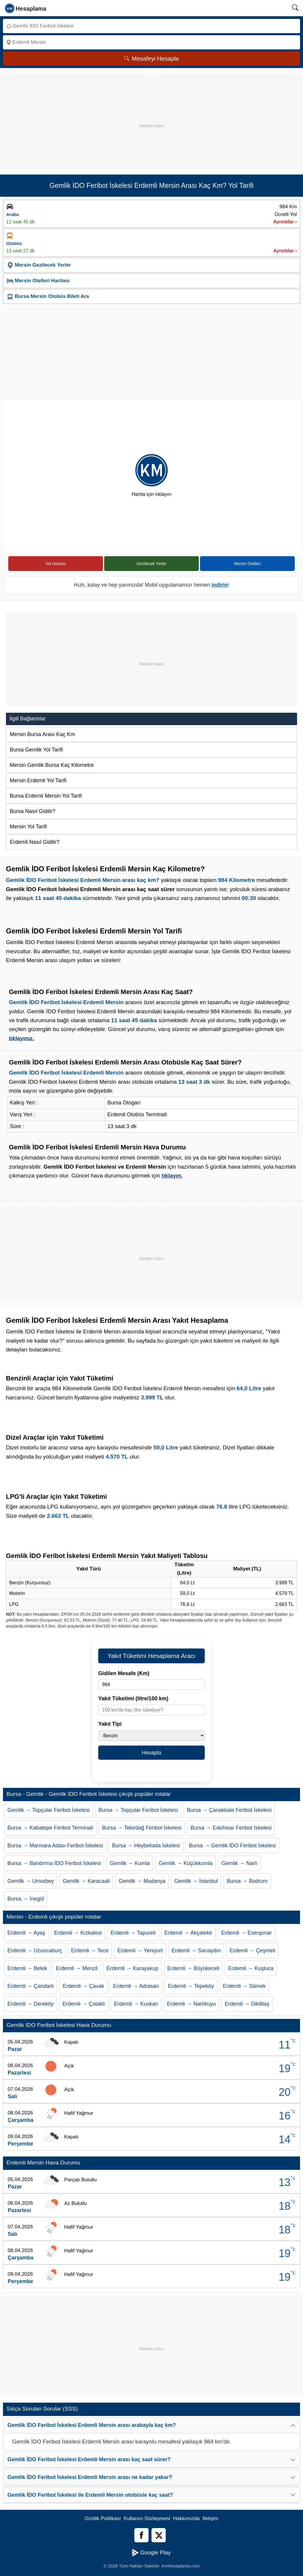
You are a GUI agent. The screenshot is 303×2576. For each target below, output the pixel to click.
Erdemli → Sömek (244, 1986)
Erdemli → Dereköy (30, 2004)
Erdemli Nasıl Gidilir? (34, 842)
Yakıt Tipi (110, 1724)
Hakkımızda (186, 2518)
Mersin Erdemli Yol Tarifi (38, 780)
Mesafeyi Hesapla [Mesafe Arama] (151, 58)
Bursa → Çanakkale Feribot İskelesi (229, 1810)
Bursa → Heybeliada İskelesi (146, 1845)
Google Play (151, 2552)
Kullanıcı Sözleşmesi (147, 2518)
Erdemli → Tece (90, 1951)
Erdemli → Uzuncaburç (34, 1951)
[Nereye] (151, 42)
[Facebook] (141, 2535)
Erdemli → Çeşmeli (252, 1951)
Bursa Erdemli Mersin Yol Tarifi (46, 796)
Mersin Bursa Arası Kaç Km (42, 734)
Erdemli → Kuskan (136, 2004)
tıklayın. (172, 1175)
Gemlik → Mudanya (142, 1881)
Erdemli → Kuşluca (250, 1968)
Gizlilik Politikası (103, 2518)
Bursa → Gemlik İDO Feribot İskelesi (232, 1845)
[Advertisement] (151, 115)
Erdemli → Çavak (83, 1986)
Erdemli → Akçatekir (188, 1933)
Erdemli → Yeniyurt (140, 1951)
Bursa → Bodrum (247, 1881)
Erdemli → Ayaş (26, 1933)
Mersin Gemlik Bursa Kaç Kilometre (52, 765)
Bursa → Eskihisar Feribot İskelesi (231, 1828)
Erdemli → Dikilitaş (247, 2004)
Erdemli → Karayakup (132, 1968)
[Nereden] (151, 26)
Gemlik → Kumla (130, 1863)
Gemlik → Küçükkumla (185, 1863)
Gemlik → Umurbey (30, 1881)
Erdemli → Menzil (77, 1968)
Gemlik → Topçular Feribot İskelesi (48, 1810)
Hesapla (151, 1753)
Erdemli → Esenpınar (246, 1933)
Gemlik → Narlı (239, 1863)
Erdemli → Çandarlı (30, 1986)
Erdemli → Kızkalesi (78, 1933)
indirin (220, 585)
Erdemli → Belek (27, 1968)
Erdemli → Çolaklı (83, 2004)
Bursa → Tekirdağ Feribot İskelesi (142, 1828)
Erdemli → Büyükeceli (193, 1968)
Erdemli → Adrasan (136, 1986)
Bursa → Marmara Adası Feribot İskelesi (55, 1845)
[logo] (26, 8)
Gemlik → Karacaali (86, 1881)
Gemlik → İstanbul (196, 1881)
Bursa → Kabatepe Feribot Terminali (50, 1828)
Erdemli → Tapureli (133, 1933)
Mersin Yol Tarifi (28, 827)
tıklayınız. (21, 1038)
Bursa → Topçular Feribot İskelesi (138, 1810)
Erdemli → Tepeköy (191, 1986)
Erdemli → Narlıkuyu (191, 2004)
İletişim (210, 2518)
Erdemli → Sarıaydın (196, 1951)
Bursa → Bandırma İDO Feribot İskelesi (54, 1863)
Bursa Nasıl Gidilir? (32, 811)
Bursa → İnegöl (25, 1899)
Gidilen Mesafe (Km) (123, 1673)
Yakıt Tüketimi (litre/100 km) (133, 1698)
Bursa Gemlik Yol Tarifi (36, 750)
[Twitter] (159, 2535)
